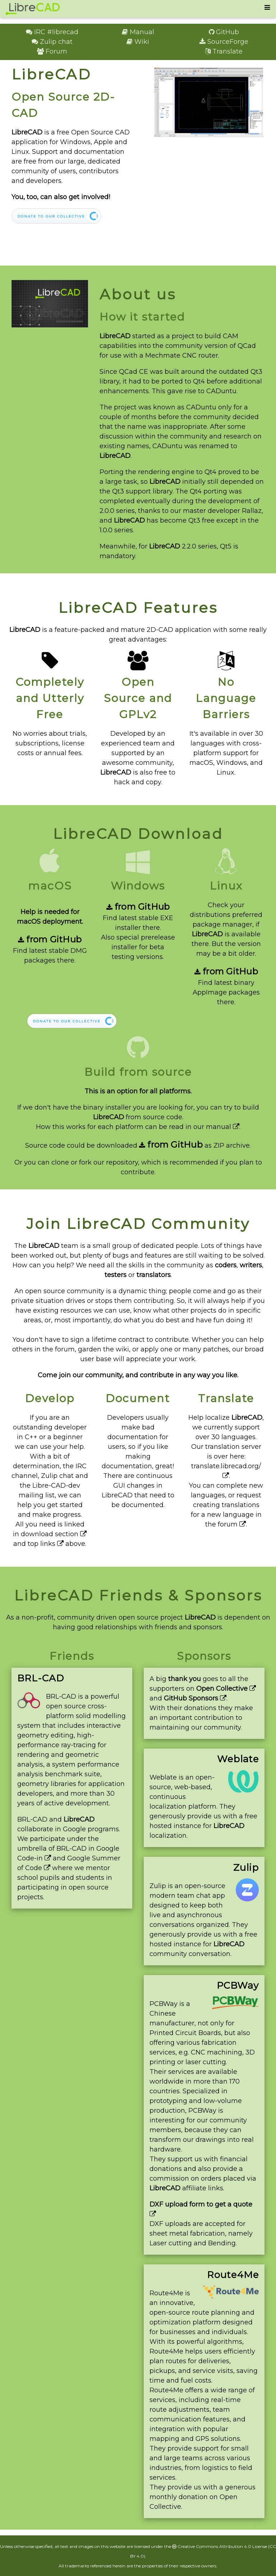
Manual (138, 32)
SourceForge (223, 42)
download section (54, 1534)
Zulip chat (52, 42)
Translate (224, 51)
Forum (52, 51)
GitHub (224, 32)
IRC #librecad (52, 32)
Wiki (137, 42)
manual (222, 1127)
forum (232, 1524)
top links (46, 1544)
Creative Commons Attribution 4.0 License (219, 2546)
